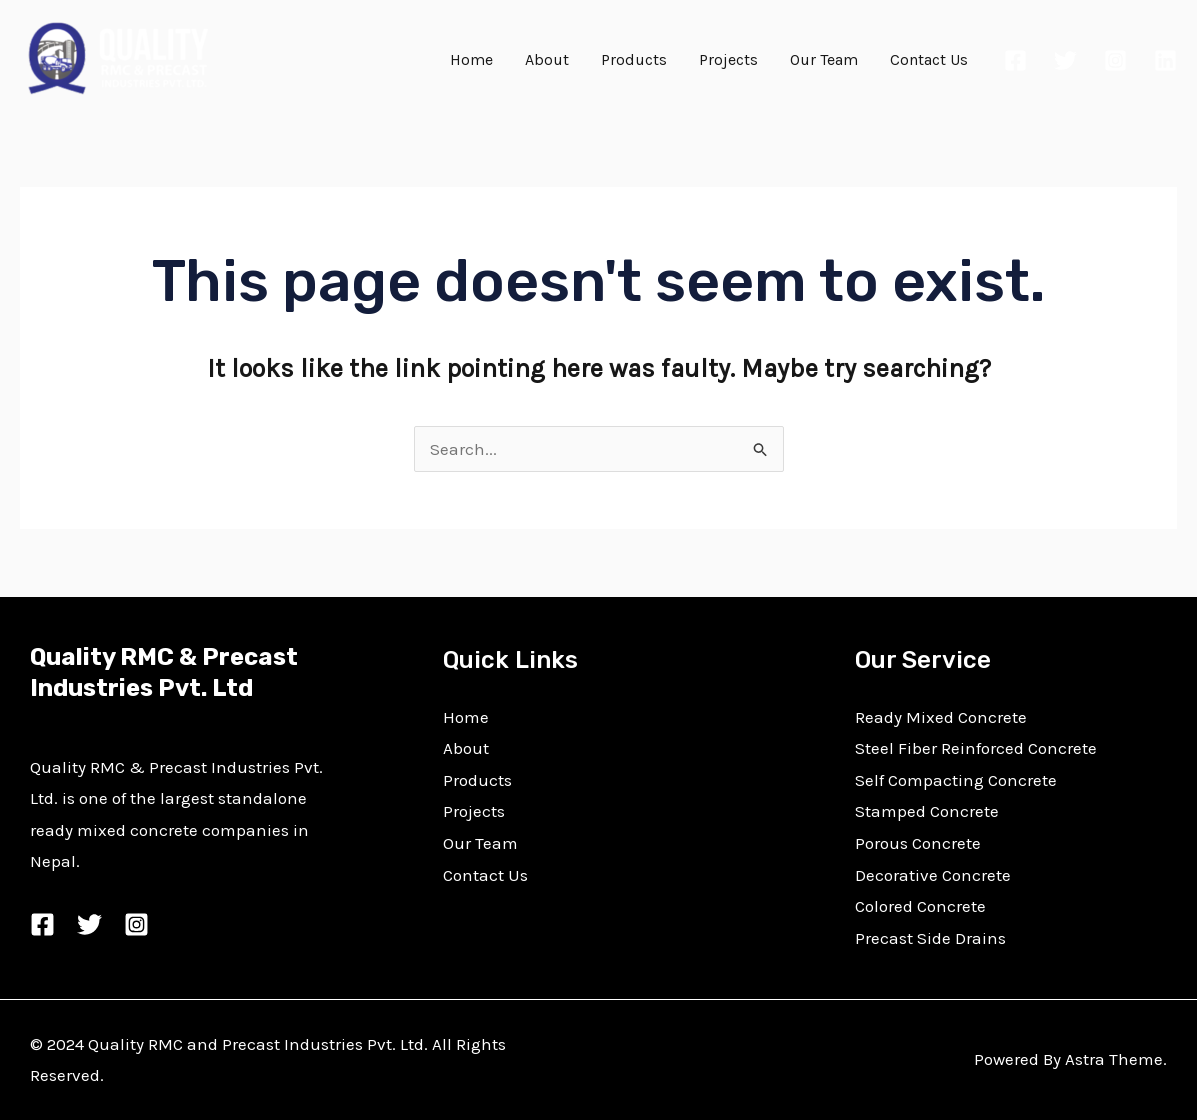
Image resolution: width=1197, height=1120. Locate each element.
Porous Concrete (918, 843)
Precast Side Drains (930, 938)
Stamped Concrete (927, 811)
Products (634, 59)
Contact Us (929, 59)
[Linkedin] (1165, 60)
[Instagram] (1115, 60)
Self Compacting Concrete (956, 780)
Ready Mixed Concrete (941, 717)
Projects (728, 59)
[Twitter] (1065, 60)
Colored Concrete (920, 906)
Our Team (824, 59)
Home (471, 59)
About (547, 59)
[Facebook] (1015, 60)
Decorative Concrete (933, 875)
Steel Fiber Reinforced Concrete (976, 748)
